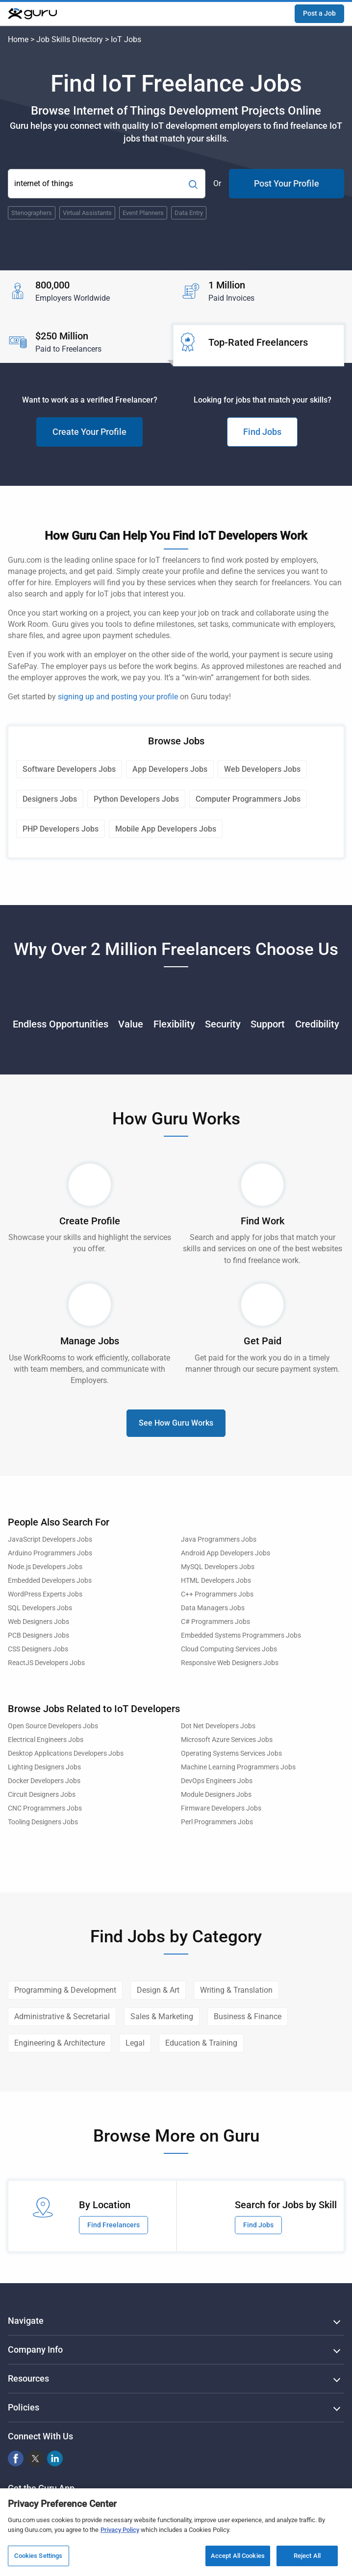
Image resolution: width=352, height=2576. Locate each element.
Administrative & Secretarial (62, 2016)
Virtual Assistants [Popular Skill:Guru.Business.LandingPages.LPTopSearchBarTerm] (87, 212)
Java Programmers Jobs (218, 1539)
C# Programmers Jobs (215, 1622)
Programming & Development (65, 1990)
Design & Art (158, 1990)
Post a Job (319, 13)
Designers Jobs (50, 799)
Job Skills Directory (69, 39)
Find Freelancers (113, 2225)
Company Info (35, 2349)
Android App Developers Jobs (225, 1553)
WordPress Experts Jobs (45, 1594)
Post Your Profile (286, 183)
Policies (23, 2407)
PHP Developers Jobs (61, 829)
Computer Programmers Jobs (248, 799)
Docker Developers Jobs (44, 1781)
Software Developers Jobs (69, 769)
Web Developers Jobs (262, 769)
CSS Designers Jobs (38, 1649)
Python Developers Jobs (136, 799)
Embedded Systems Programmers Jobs (241, 1635)
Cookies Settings (38, 2555)
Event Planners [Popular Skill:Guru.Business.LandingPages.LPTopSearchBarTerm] (143, 212)
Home (18, 39)
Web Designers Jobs (38, 1622)
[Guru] (32, 13)
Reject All (307, 2555)
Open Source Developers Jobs (53, 1726)
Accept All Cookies (238, 2555)
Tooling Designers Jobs (43, 1822)
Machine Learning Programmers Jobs (238, 1767)
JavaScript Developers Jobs (50, 1539)
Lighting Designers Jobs (44, 1767)
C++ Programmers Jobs (217, 1594)
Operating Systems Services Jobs (231, 1753)
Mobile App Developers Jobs (165, 829)
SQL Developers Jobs (40, 1608)
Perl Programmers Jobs (217, 1822)
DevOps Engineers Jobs (216, 1781)
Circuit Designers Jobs (41, 1794)
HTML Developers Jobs (216, 1580)
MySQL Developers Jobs (217, 1567)
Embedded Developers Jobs (50, 1580)
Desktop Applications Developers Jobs (66, 1753)
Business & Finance (247, 2016)
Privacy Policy (120, 2529)
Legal (135, 2043)
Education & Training (201, 2043)
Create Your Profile (89, 432)
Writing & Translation (236, 1990)
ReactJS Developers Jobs (46, 1663)
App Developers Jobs (169, 769)
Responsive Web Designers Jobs (229, 1663)
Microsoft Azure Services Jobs (227, 1740)
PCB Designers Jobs (38, 1635)
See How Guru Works (176, 1423)
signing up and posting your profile (118, 696)
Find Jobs (262, 432)
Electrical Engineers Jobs (45, 1740)
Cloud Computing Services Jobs (229, 1649)
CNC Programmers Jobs (45, 1808)
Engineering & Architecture (59, 2043)
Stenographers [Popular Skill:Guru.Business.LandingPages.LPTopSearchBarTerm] (31, 212)
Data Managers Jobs (213, 1608)
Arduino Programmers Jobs (50, 1553)
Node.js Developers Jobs (45, 1567)
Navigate (26, 2320)
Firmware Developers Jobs (221, 1808)
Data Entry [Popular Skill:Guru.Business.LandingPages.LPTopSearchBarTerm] (189, 212)
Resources (28, 2378)
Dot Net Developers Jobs (218, 1726)
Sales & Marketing (161, 2016)
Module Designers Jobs (216, 1794)
